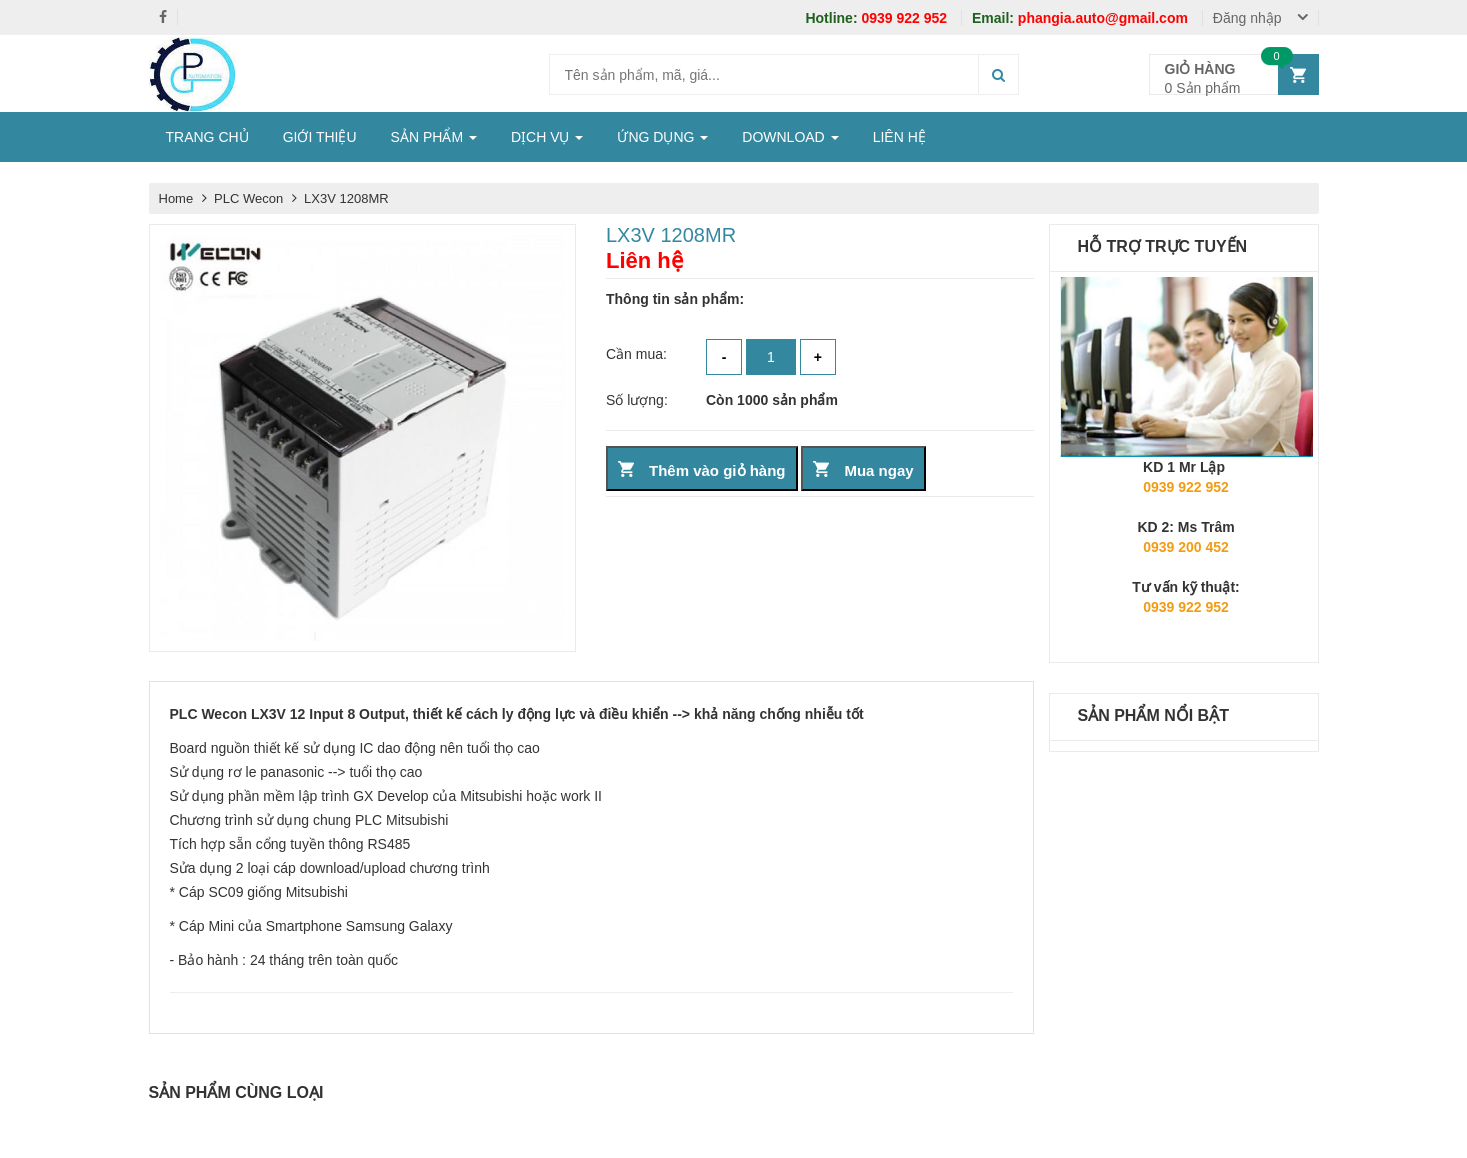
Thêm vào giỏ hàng (717, 470)
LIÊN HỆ (899, 137)
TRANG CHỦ (207, 137)
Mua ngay (878, 470)
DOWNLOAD (790, 137)
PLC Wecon (250, 198)
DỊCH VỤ (547, 137)
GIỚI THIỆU (320, 137)
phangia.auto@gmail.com (1082, 18)
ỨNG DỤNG (662, 137)
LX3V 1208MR (346, 198)
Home (176, 198)
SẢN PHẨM (434, 137)
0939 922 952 (878, 18)
